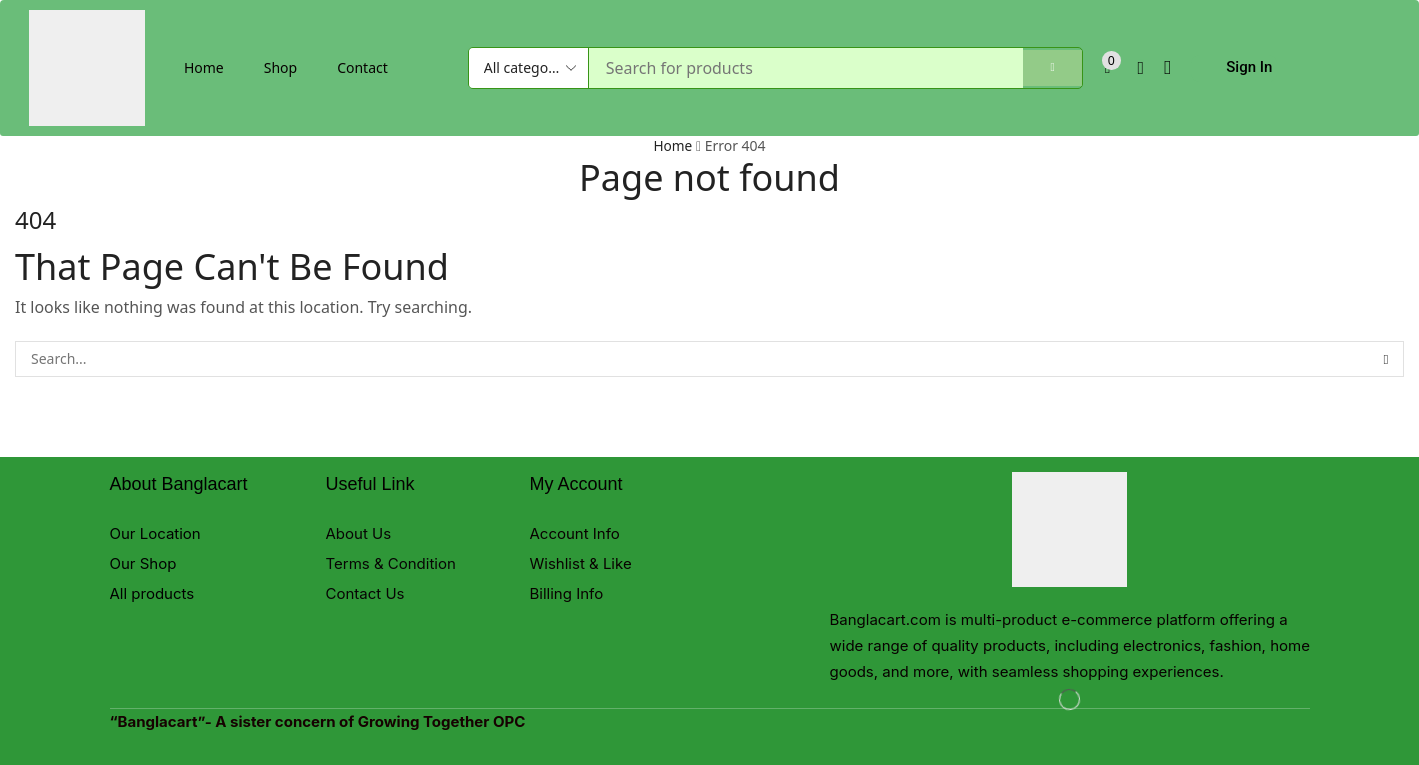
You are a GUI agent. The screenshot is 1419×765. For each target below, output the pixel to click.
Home (204, 67)
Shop (280, 67)
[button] (1114, 68)
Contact (362, 67)
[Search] (1046, 68)
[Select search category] (529, 68)
